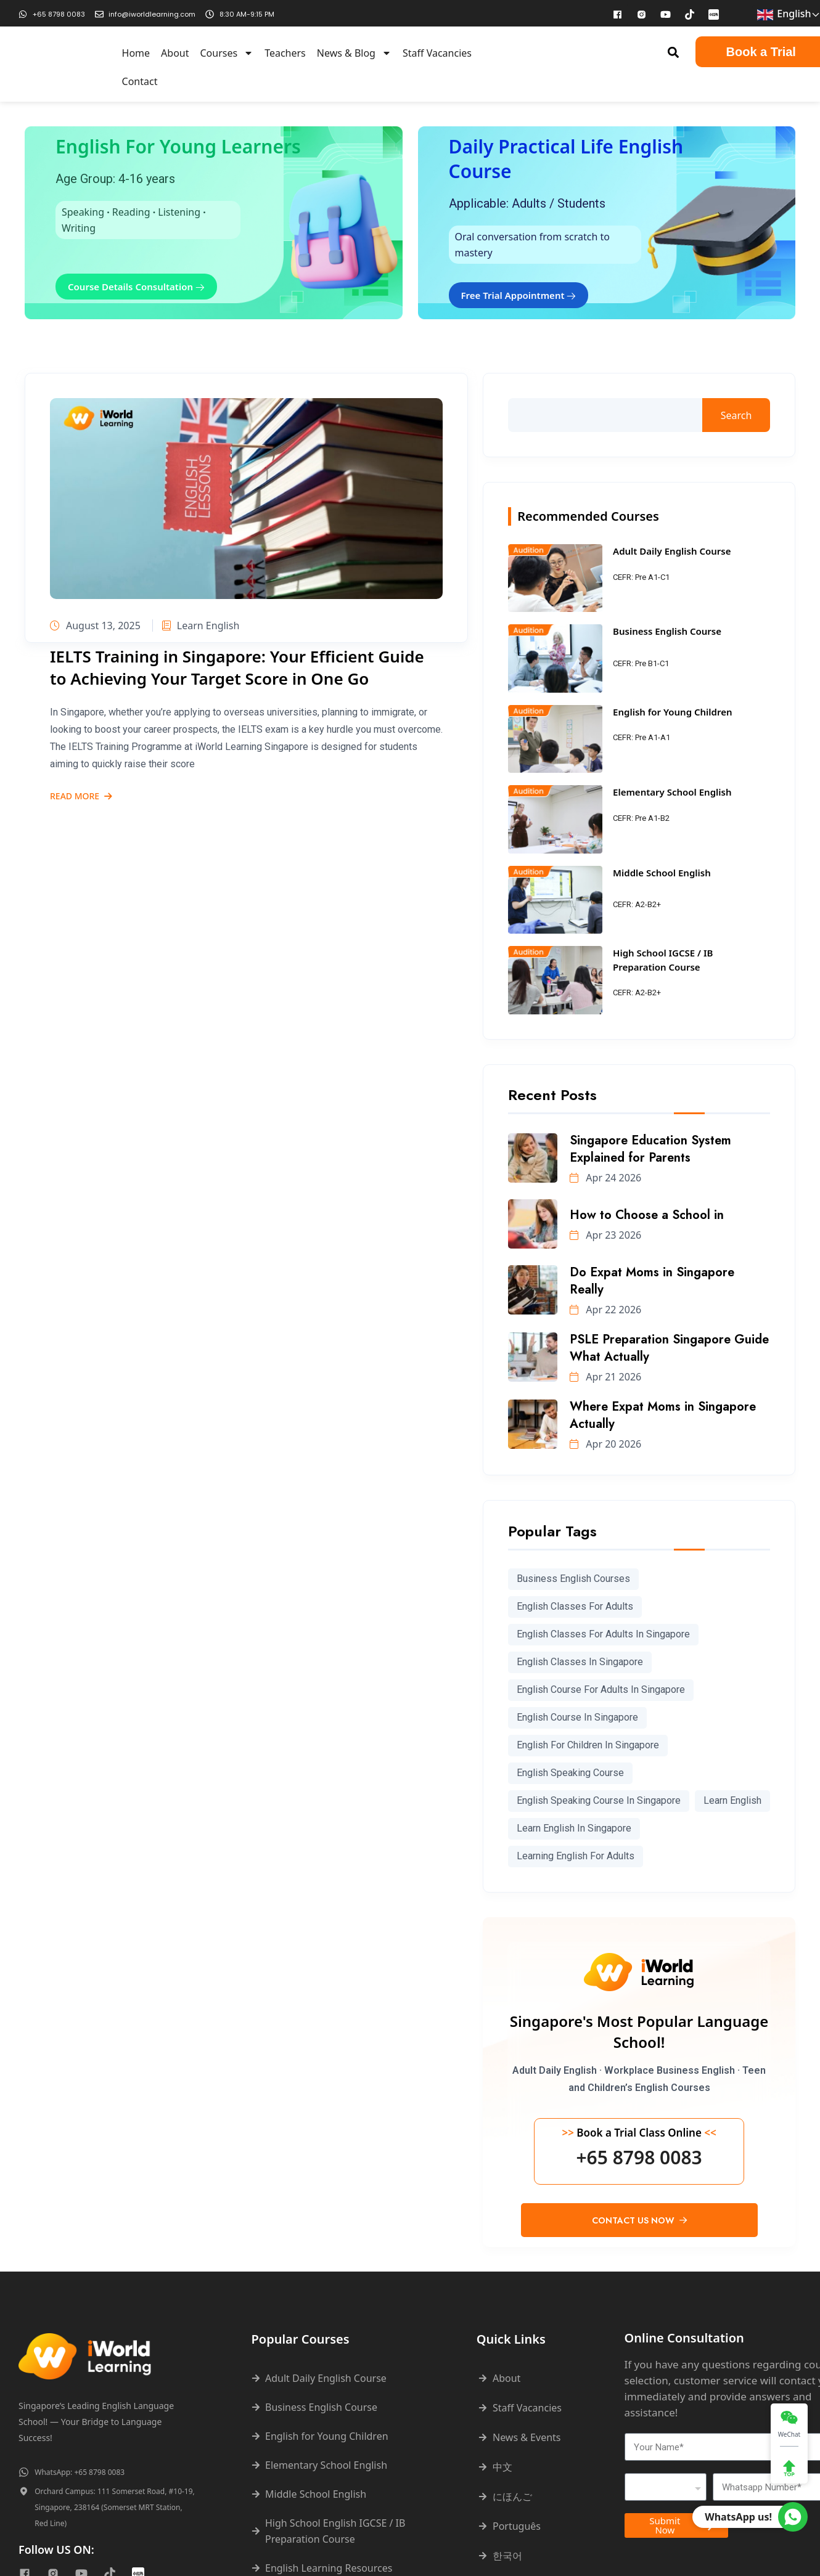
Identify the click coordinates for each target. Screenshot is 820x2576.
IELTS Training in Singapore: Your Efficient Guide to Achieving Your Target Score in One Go (237, 667)
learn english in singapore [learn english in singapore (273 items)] (574, 1828)
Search (736, 415)
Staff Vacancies (437, 53)
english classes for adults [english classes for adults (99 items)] (575, 1606)
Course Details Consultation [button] (136, 286)
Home (136, 53)
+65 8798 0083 (639, 2158)
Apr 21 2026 (605, 1377)
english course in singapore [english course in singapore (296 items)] (577, 1717)
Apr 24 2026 (605, 1177)
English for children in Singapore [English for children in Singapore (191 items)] (588, 1745)
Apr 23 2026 (605, 1235)
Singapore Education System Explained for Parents (650, 1149)
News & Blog (354, 53)
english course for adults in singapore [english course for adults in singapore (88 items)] (601, 1689)
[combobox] (666, 2487)
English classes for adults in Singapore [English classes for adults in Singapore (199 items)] (603, 1634)
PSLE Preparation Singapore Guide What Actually (669, 1348)
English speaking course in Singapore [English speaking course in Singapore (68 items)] (599, 1800)
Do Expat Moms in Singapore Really (652, 1280)
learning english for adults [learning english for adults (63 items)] (575, 1856)
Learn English (200, 625)
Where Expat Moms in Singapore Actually (663, 1415)
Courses (226, 53)
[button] (673, 52)
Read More (81, 797)
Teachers (285, 53)
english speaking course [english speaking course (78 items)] (570, 1773)
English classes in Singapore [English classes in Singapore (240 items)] (580, 1662)
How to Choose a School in (647, 1215)
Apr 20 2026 (605, 1444)
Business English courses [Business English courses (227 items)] (573, 1578)
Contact (140, 81)
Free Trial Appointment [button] (518, 295)
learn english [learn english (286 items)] (732, 1800)
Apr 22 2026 (605, 1309)
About (175, 53)
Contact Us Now (639, 2220)
